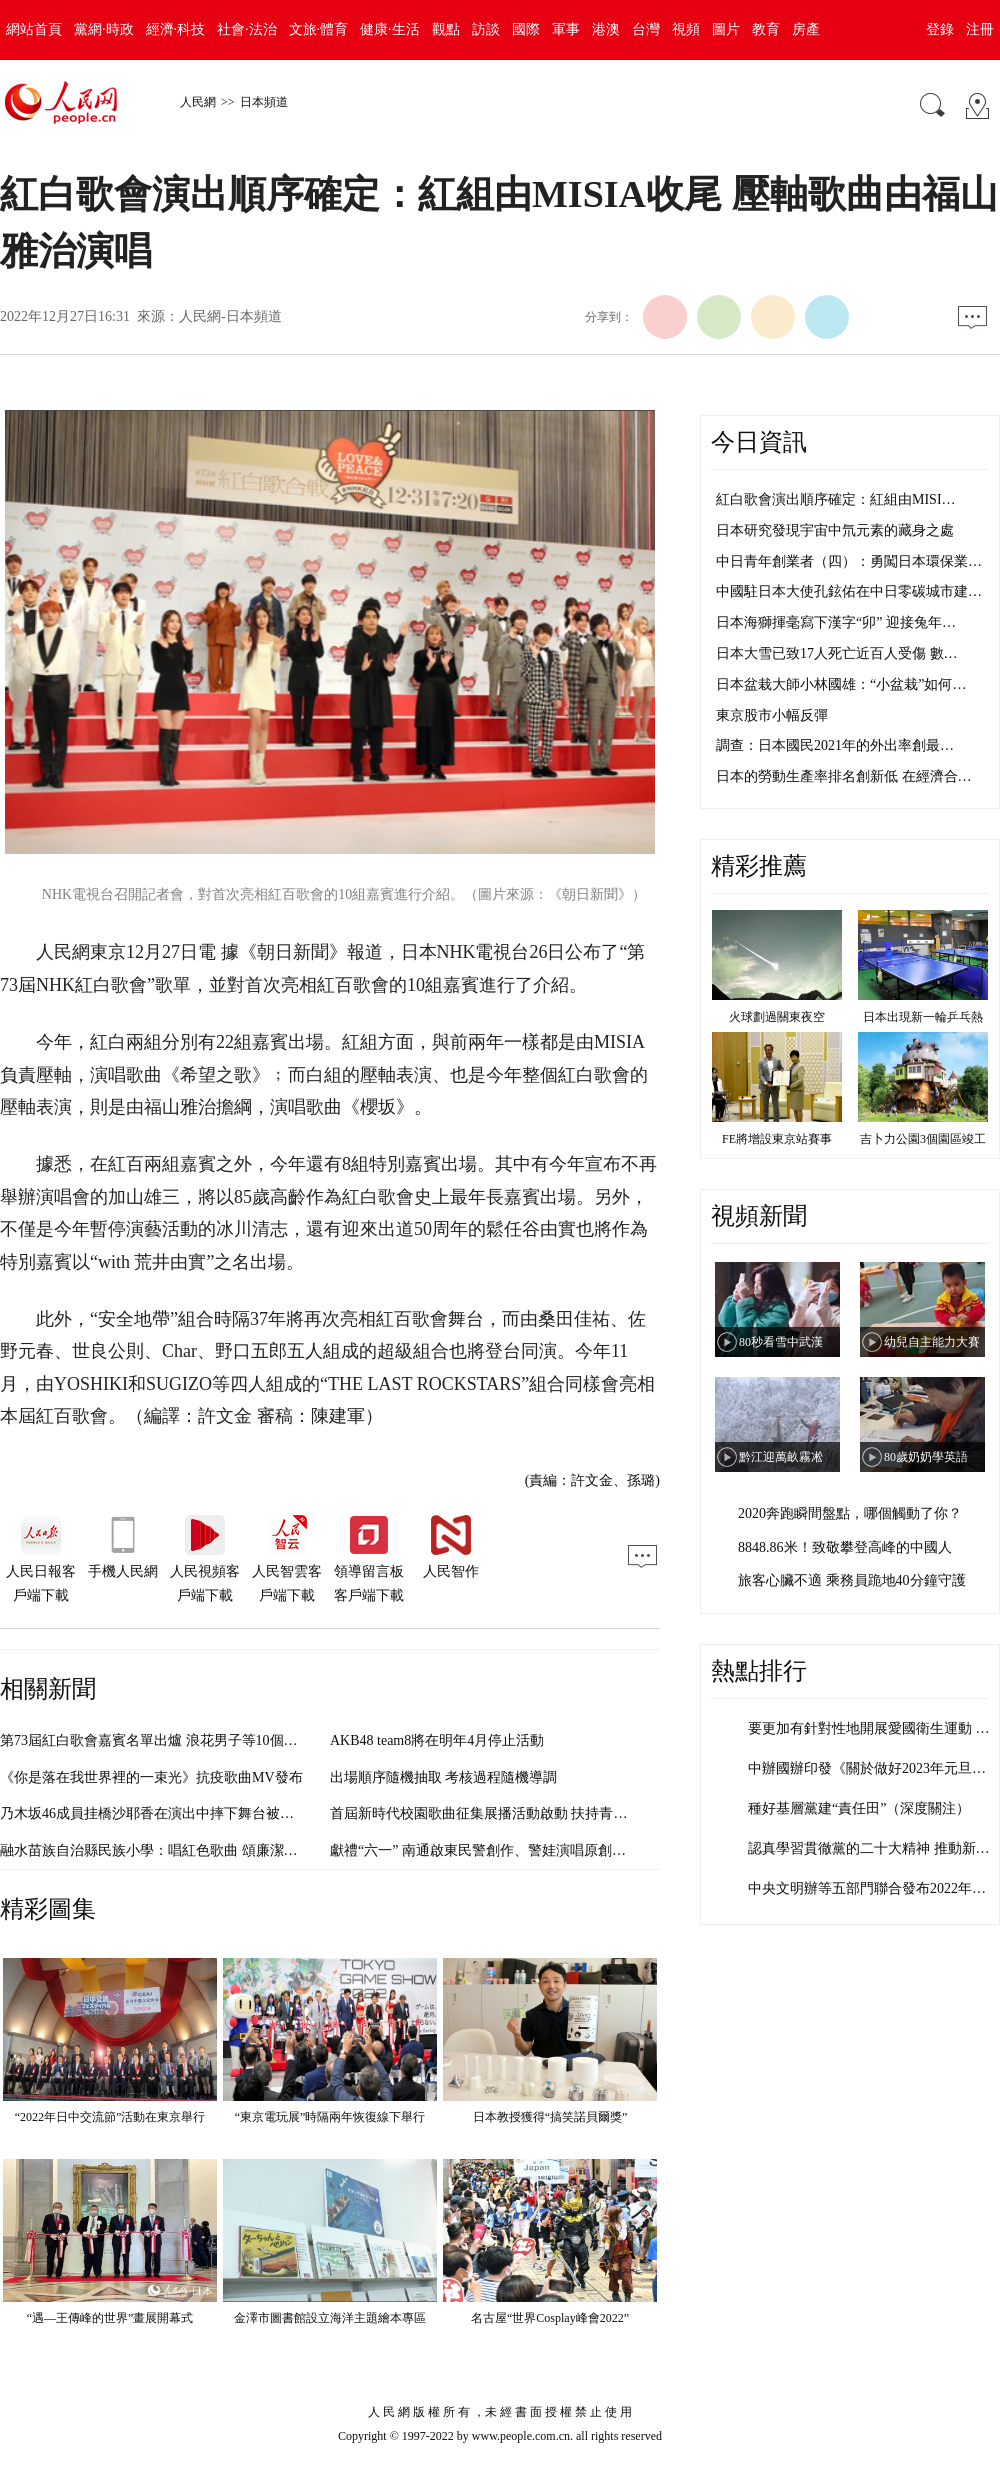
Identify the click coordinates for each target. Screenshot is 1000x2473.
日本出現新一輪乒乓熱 (923, 1017)
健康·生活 (390, 29)
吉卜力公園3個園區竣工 (923, 1139)
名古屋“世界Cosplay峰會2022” (550, 2318)
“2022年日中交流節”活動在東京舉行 (110, 2117)
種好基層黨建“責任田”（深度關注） (859, 1808)
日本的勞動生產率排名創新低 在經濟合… (844, 776)
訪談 (486, 29)
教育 (766, 29)
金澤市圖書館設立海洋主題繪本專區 (330, 2318)
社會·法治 (247, 29)
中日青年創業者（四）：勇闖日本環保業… (849, 561)
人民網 (198, 102)
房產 (806, 29)
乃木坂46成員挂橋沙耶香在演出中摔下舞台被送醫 (154, 1813)
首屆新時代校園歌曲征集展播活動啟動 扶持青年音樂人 (500, 1813)
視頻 (686, 29)
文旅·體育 (319, 29)
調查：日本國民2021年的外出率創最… (835, 745)
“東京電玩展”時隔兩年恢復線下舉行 (330, 2117)
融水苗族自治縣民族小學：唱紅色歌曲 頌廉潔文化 (156, 1850)
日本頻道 (264, 102)
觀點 (446, 29)
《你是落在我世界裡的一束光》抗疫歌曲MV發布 (151, 1777)
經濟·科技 (176, 29)
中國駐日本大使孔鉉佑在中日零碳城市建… (849, 591)
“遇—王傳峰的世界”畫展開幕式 (110, 2318)
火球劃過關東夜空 (777, 1017)
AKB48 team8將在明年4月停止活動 (437, 1740)
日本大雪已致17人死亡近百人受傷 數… (837, 653)
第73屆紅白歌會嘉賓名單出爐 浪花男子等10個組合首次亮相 (184, 1740)
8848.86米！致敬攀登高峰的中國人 (845, 1547)
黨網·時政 (104, 29)
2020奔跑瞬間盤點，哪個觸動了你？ (850, 1513)
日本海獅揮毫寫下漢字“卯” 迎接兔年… (836, 622)
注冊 (980, 29)
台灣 (646, 29)
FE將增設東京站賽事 (777, 1139)
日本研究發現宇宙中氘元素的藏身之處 (835, 530)
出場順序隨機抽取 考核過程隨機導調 (444, 1777)
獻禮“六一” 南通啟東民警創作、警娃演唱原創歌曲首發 (499, 1850)
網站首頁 (34, 29)
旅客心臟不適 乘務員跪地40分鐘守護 (852, 1580)
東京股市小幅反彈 (772, 715)
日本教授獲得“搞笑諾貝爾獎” (550, 2117)
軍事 (566, 29)
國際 (526, 29)
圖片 (726, 29)
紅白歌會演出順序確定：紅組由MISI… (836, 499)
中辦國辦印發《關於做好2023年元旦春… (874, 1768)
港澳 (606, 29)
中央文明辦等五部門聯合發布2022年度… (874, 1888)
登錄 (940, 29)
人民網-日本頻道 (230, 316)
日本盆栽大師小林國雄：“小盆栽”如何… (841, 684)
